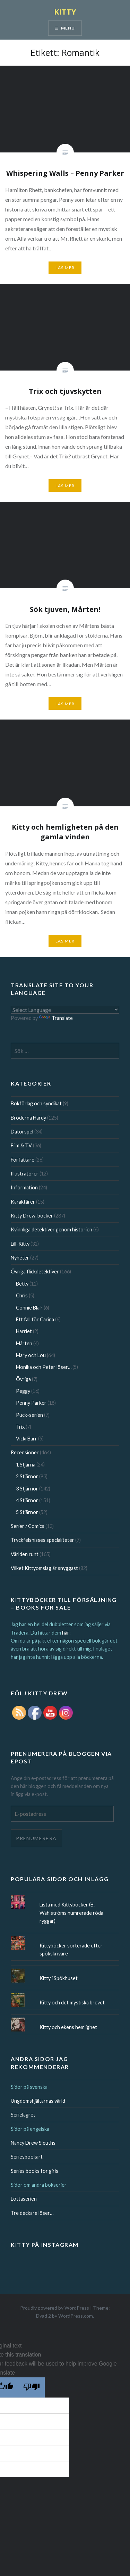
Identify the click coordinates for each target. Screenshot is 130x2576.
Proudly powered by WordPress (54, 2308)
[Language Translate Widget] (65, 1010)
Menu (68, 28)
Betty (22, 1284)
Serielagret (23, 2115)
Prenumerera (36, 1838)
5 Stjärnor (27, 1512)
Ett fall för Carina (35, 1319)
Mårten (24, 1343)
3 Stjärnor (27, 1488)
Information (24, 1187)
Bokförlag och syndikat (36, 1103)
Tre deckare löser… (32, 2213)
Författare (22, 1160)
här (65, 1633)
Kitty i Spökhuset (59, 1978)
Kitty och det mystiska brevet (72, 2002)
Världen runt (24, 1554)
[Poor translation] (31, 2387)
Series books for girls (34, 2171)
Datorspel (22, 1132)
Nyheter (20, 1258)
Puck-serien (29, 1415)
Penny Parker (31, 1403)
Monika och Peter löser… (43, 1367)
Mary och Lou (31, 1355)
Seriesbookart (27, 2157)
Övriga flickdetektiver (35, 1271)
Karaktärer (23, 1202)
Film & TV (21, 1145)
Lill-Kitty (20, 1244)
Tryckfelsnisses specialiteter (42, 1540)
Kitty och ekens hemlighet (68, 2027)
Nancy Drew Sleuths (33, 2143)
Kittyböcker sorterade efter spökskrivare (71, 1949)
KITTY (65, 11)
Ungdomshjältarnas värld (38, 2101)
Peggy (23, 1391)
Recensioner (25, 1452)
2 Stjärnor (27, 1476)
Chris (22, 1295)
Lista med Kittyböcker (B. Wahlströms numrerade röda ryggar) (71, 1913)
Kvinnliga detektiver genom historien (51, 1229)
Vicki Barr (26, 1438)
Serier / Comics (27, 1526)
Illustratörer (24, 1174)
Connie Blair (29, 1308)
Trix (20, 1427)
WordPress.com (75, 2316)
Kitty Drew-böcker (32, 1216)
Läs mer (65, 267)
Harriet (24, 1331)
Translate (56, 1018)
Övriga (23, 1379)
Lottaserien (24, 2199)
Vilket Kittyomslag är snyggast (44, 1568)
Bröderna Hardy (28, 1118)
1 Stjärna (25, 1465)
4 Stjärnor (27, 1500)
